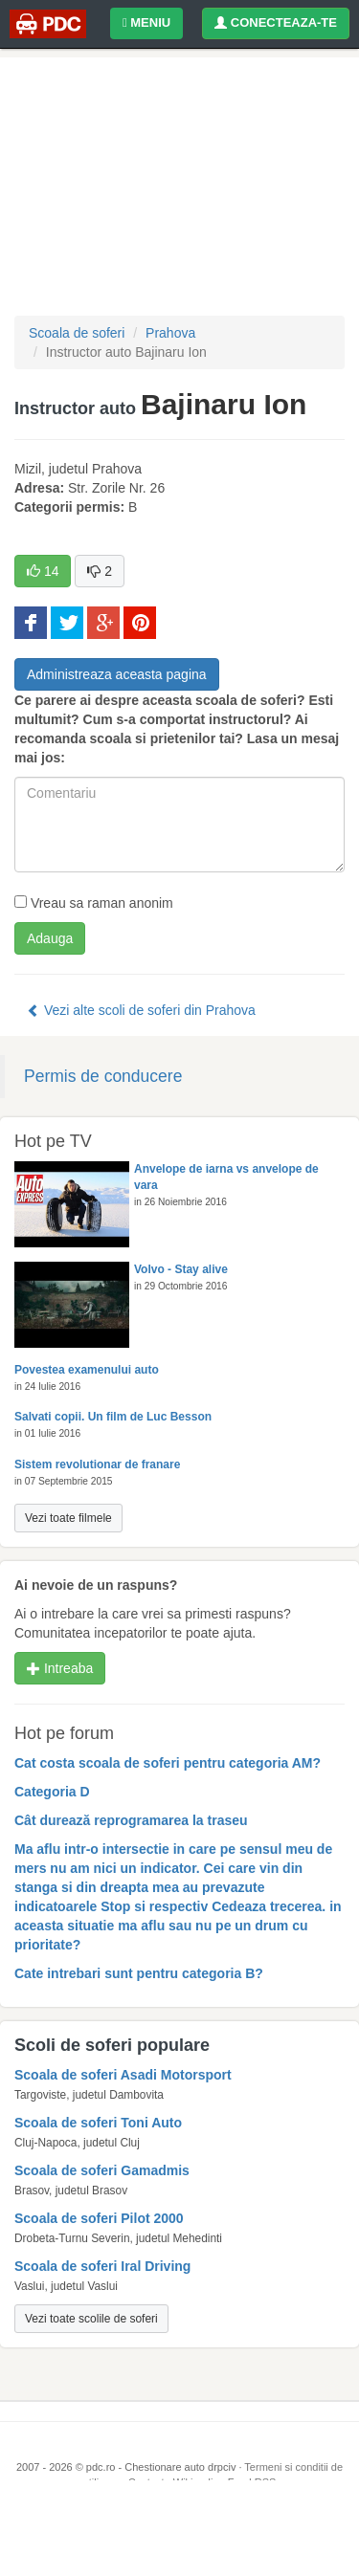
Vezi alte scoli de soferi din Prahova (141, 1010)
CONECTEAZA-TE (275, 22)
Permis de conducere (103, 1076)
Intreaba (60, 1668)
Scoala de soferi (76, 333)
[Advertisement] (179, 2528)
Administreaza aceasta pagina (117, 674)
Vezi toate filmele (68, 1518)
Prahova (170, 333)
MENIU (146, 22)
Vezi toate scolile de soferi (91, 2318)
